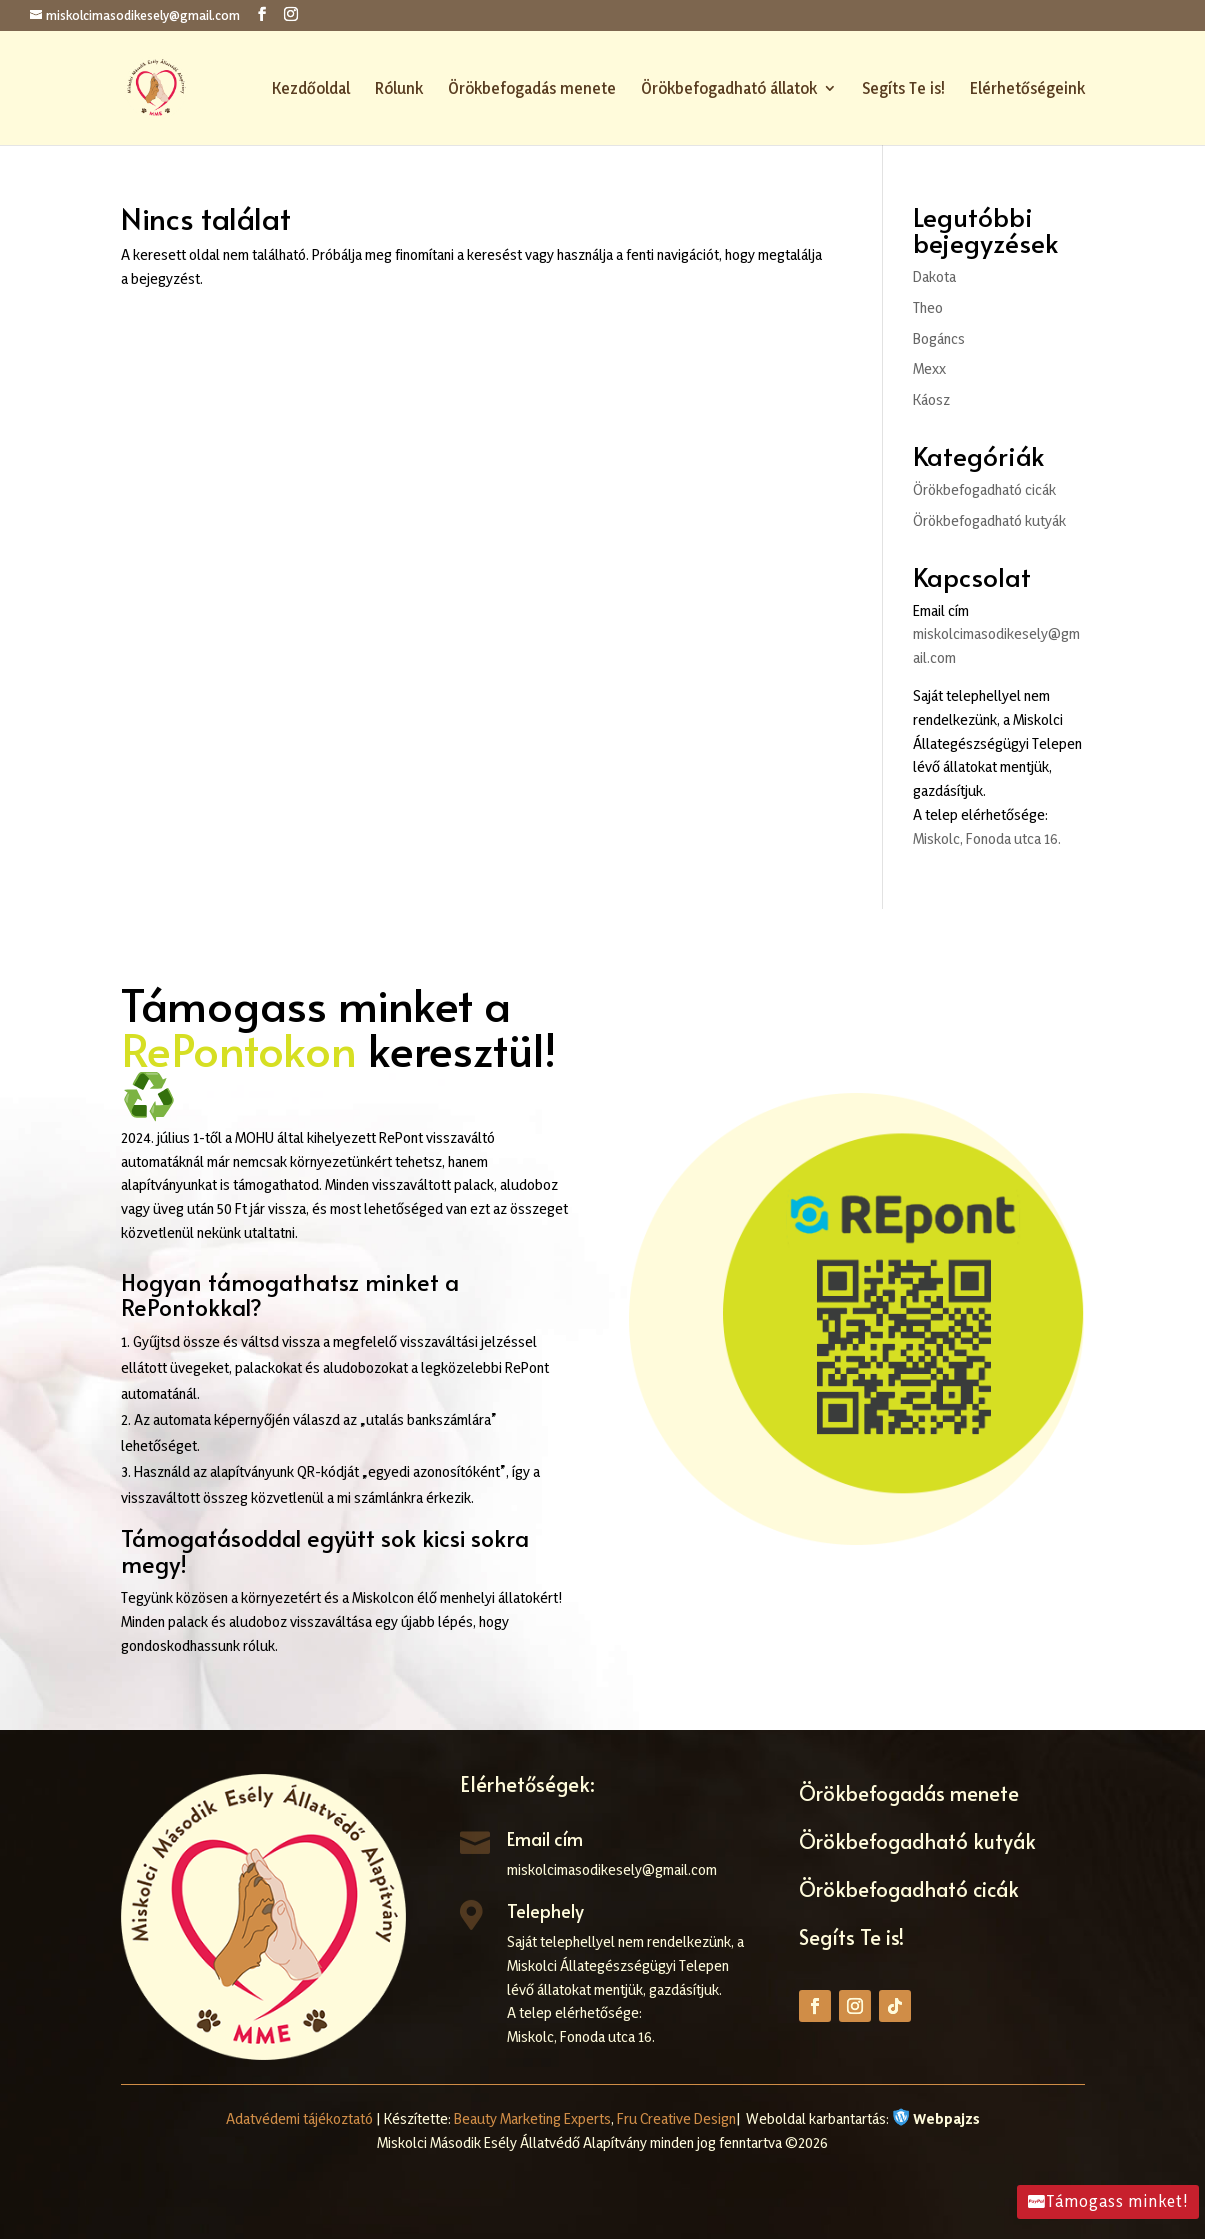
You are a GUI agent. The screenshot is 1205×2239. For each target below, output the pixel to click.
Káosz (931, 399)
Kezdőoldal (311, 89)
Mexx (929, 368)
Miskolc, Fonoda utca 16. (987, 838)
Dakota (934, 276)
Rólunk (399, 89)
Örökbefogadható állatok (729, 89)
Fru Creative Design (676, 2118)
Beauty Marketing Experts (532, 2118)
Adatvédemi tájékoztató (299, 2118)
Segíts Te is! (903, 89)
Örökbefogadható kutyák (989, 520)
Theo (928, 307)
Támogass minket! (1117, 2201)
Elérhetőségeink (1027, 89)
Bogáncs (939, 338)
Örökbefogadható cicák (984, 489)
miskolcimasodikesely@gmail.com (612, 1869)
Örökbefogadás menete (532, 89)
